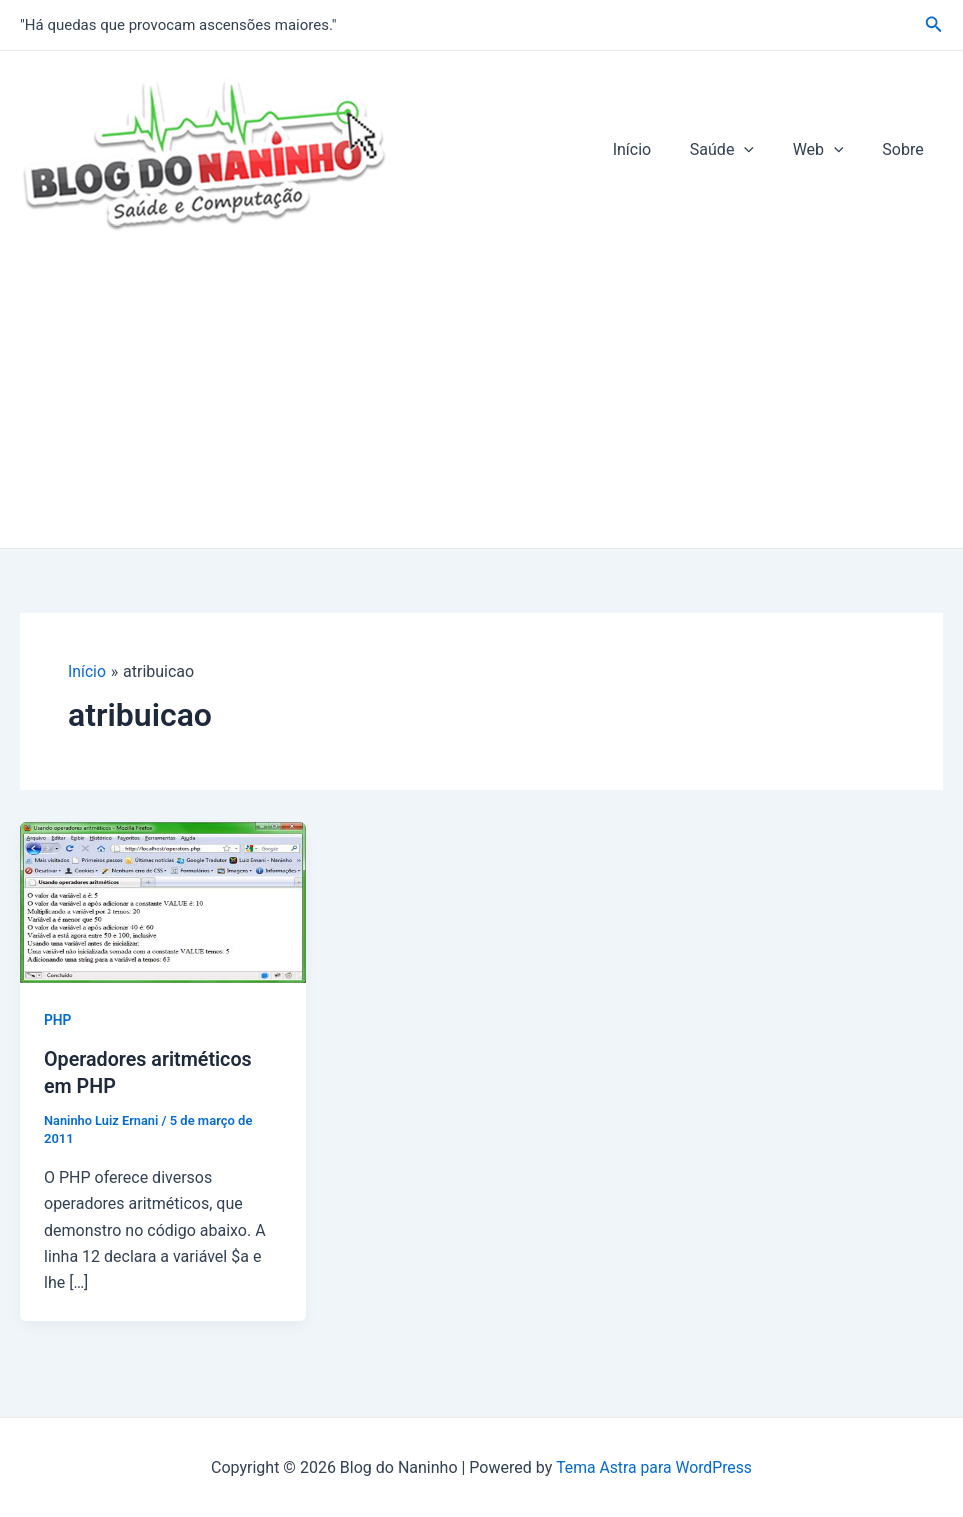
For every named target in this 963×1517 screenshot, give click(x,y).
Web (828, 150)
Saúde (738, 150)
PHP (58, 1020)
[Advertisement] (481, 398)
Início (655, 149)
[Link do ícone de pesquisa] (934, 24)
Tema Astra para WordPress (653, 1465)
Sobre (906, 149)
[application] (761, 150)
